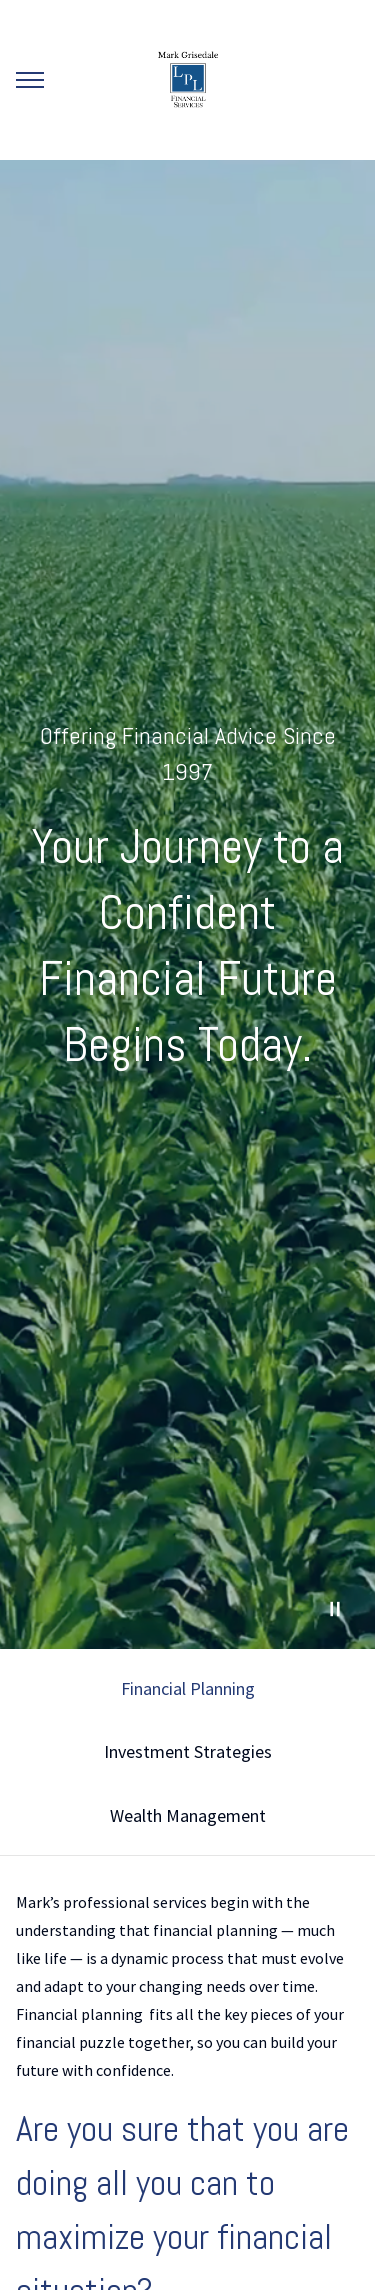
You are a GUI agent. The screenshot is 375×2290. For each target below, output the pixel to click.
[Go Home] (188, 80)
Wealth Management (188, 1815)
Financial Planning (188, 1688)
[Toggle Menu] (30, 80)
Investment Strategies (188, 1751)
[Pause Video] (335, 1609)
